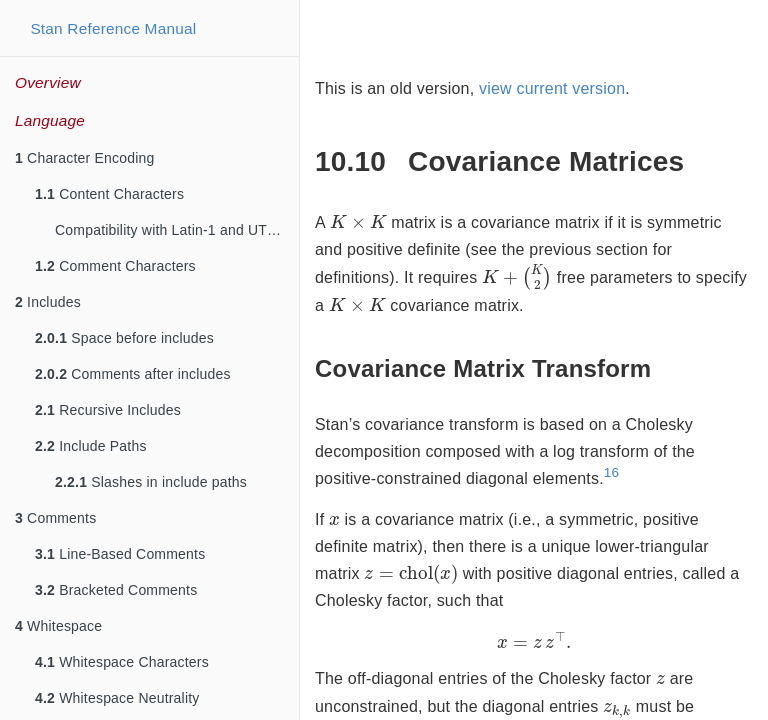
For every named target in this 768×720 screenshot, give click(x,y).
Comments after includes (133, 374)
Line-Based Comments (120, 554)
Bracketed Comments (116, 590)
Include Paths (91, 446)
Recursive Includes (108, 410)
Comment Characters (115, 266)
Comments (55, 518)
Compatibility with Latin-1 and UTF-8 (172, 230)
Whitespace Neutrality (117, 698)
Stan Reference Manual (113, 28)
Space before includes (124, 338)
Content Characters (109, 194)
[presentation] (358, 221)
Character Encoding (84, 158)
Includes (48, 302)
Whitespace (58, 626)
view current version (552, 88)
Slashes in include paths (151, 482)
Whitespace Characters (122, 662)
